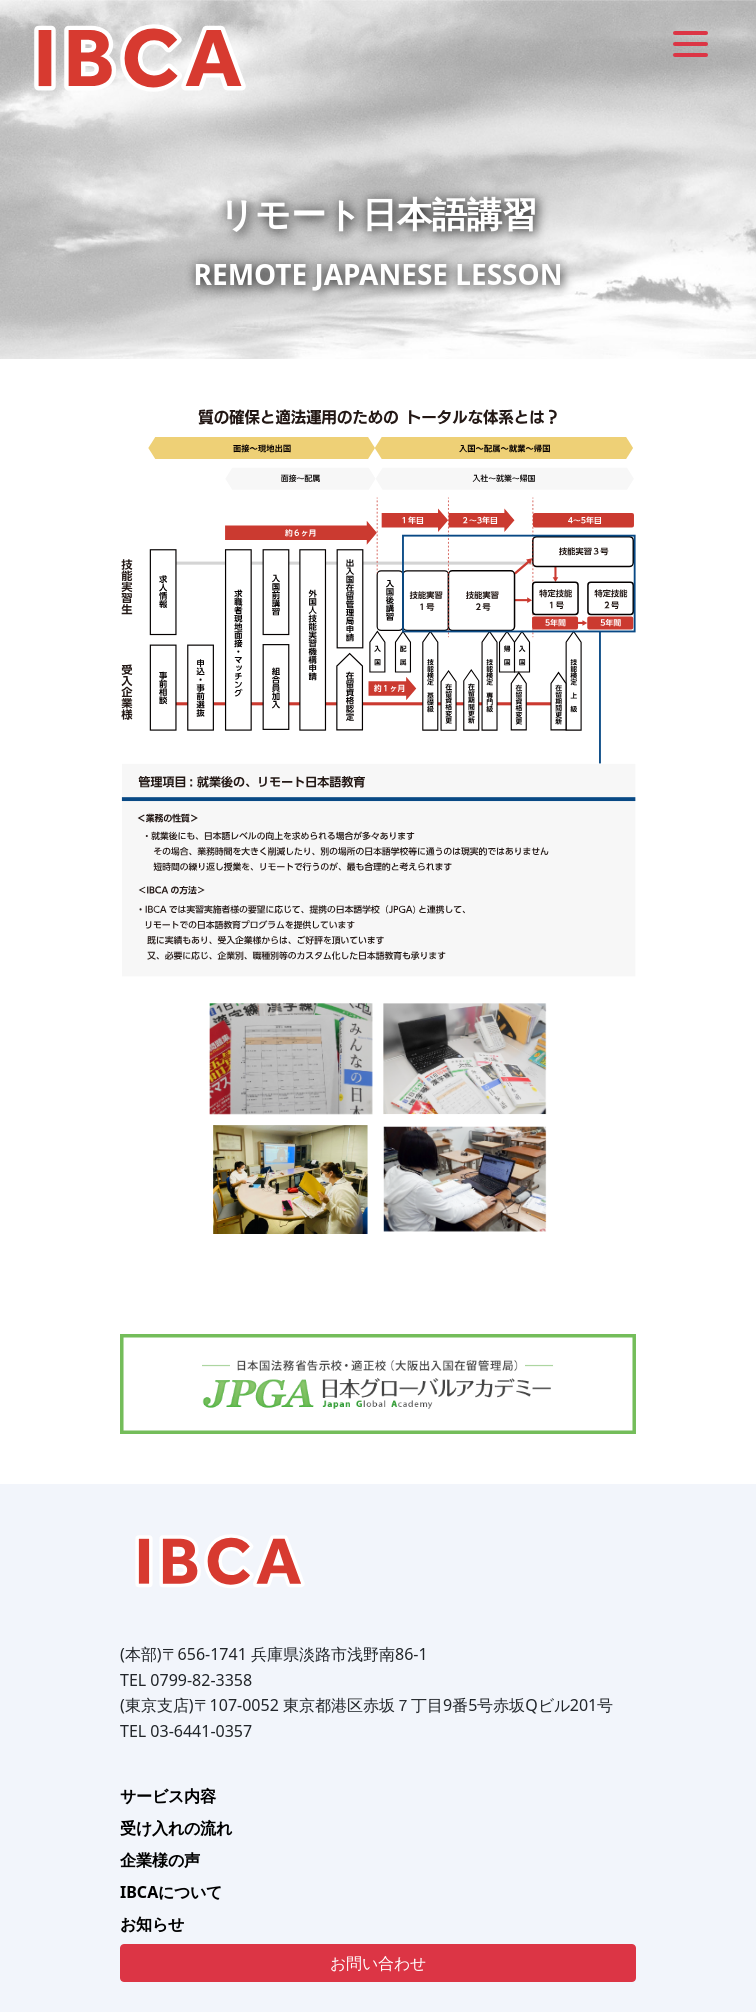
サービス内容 (168, 1796)
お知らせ (152, 1924)
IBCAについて (171, 1892)
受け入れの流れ (176, 1828)
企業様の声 (160, 1860)
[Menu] (690, 42)
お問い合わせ (378, 1963)
